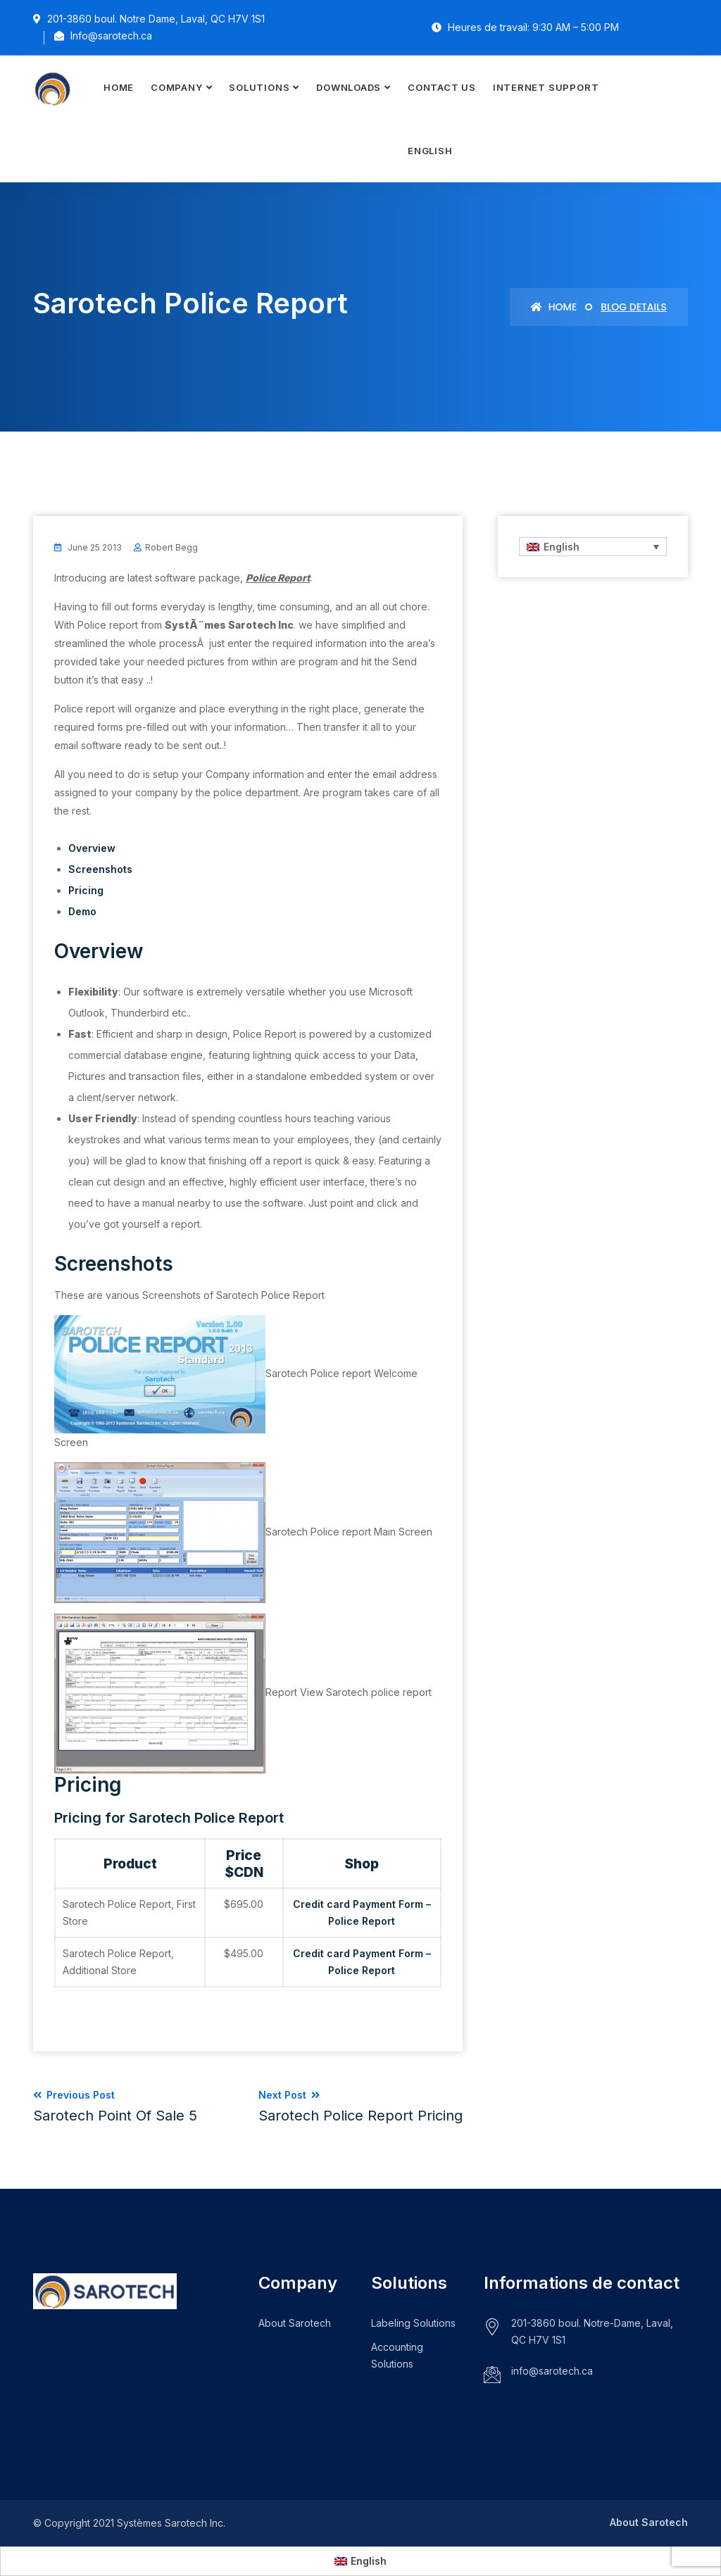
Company (176, 87)
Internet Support (545, 87)
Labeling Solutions (413, 2323)
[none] (593, 546)
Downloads (348, 87)
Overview (91, 848)
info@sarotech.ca (552, 2371)
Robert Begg (171, 547)
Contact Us (442, 87)
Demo (82, 911)
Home (119, 87)
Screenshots (100, 869)
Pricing (86, 890)
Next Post (360, 2106)
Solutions (259, 87)
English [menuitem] (561, 547)
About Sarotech (294, 2323)
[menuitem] (429, 150)
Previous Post (115, 2106)
